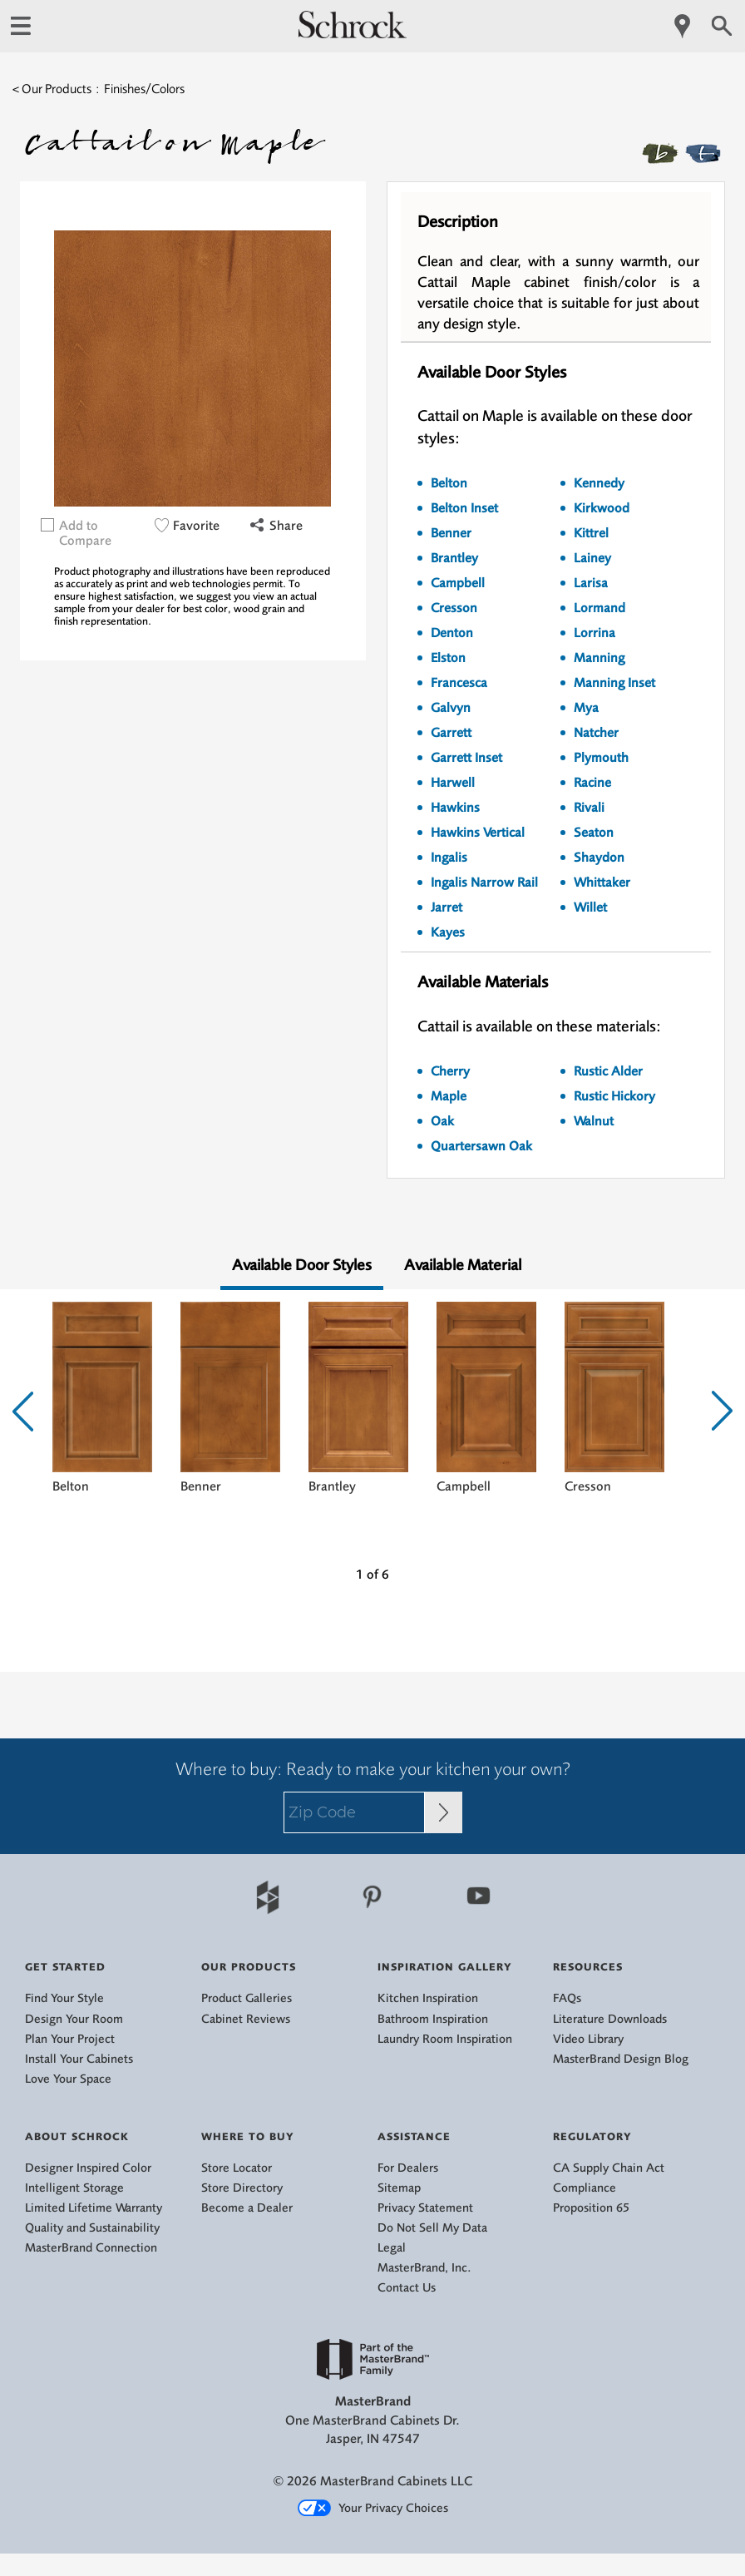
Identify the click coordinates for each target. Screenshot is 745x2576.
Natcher (596, 732)
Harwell (453, 782)
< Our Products (51, 89)
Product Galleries (246, 1998)
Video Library (588, 2039)
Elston (448, 657)
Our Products (248, 1966)
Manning (599, 657)
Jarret (446, 907)
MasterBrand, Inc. (424, 2268)
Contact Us (406, 2288)
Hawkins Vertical (478, 832)
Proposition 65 (591, 2208)
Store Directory (242, 2188)
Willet (590, 907)
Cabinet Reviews (245, 2019)
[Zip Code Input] (443, 1812)
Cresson (454, 608)
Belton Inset (464, 508)
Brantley (454, 558)
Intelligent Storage (74, 2188)
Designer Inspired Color (88, 2168)
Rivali (589, 807)
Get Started (65, 1966)
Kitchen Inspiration (427, 1998)
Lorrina (594, 632)
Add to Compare (85, 533)
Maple (448, 1096)
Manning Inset (614, 682)
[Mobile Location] (683, 26)
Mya (586, 707)
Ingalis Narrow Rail (484, 882)
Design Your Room (74, 2019)
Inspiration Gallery (444, 1966)
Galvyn (451, 707)
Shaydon (599, 857)
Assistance (414, 2136)
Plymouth (601, 757)
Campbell (458, 583)
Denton (452, 632)
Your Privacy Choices (373, 2508)
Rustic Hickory (614, 1096)
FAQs (567, 1998)
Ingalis (449, 857)
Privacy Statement (425, 2208)
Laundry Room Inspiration (444, 2039)
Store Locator (236, 2168)
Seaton (594, 832)
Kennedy (599, 483)
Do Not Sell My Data (432, 2228)
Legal (391, 2248)
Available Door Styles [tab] (302, 1265)
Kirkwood (601, 508)
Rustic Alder (608, 1071)
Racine (592, 782)
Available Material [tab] (462, 1265)
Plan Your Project (70, 2039)
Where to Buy (247, 2136)
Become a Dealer (247, 2208)
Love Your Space (68, 2079)
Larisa (591, 583)
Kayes (448, 932)
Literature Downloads (610, 2019)
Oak (442, 1121)
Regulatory (592, 2136)
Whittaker (602, 882)
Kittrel (591, 533)
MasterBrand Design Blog (620, 2059)
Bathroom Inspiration (432, 2019)
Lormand (599, 608)
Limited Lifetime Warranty (93, 2208)
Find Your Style (64, 1998)
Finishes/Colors (144, 89)
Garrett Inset (466, 757)
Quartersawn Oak (481, 1146)
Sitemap (399, 2188)
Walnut (594, 1121)
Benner (451, 533)
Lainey (592, 558)
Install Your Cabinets (79, 2059)
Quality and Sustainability (92, 2228)
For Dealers (407, 2168)
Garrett (451, 732)
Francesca (459, 682)
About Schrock (77, 2136)
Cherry (450, 1071)
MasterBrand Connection (91, 2248)
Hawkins (455, 807)
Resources (588, 1966)
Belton (449, 483)
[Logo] (352, 34)
